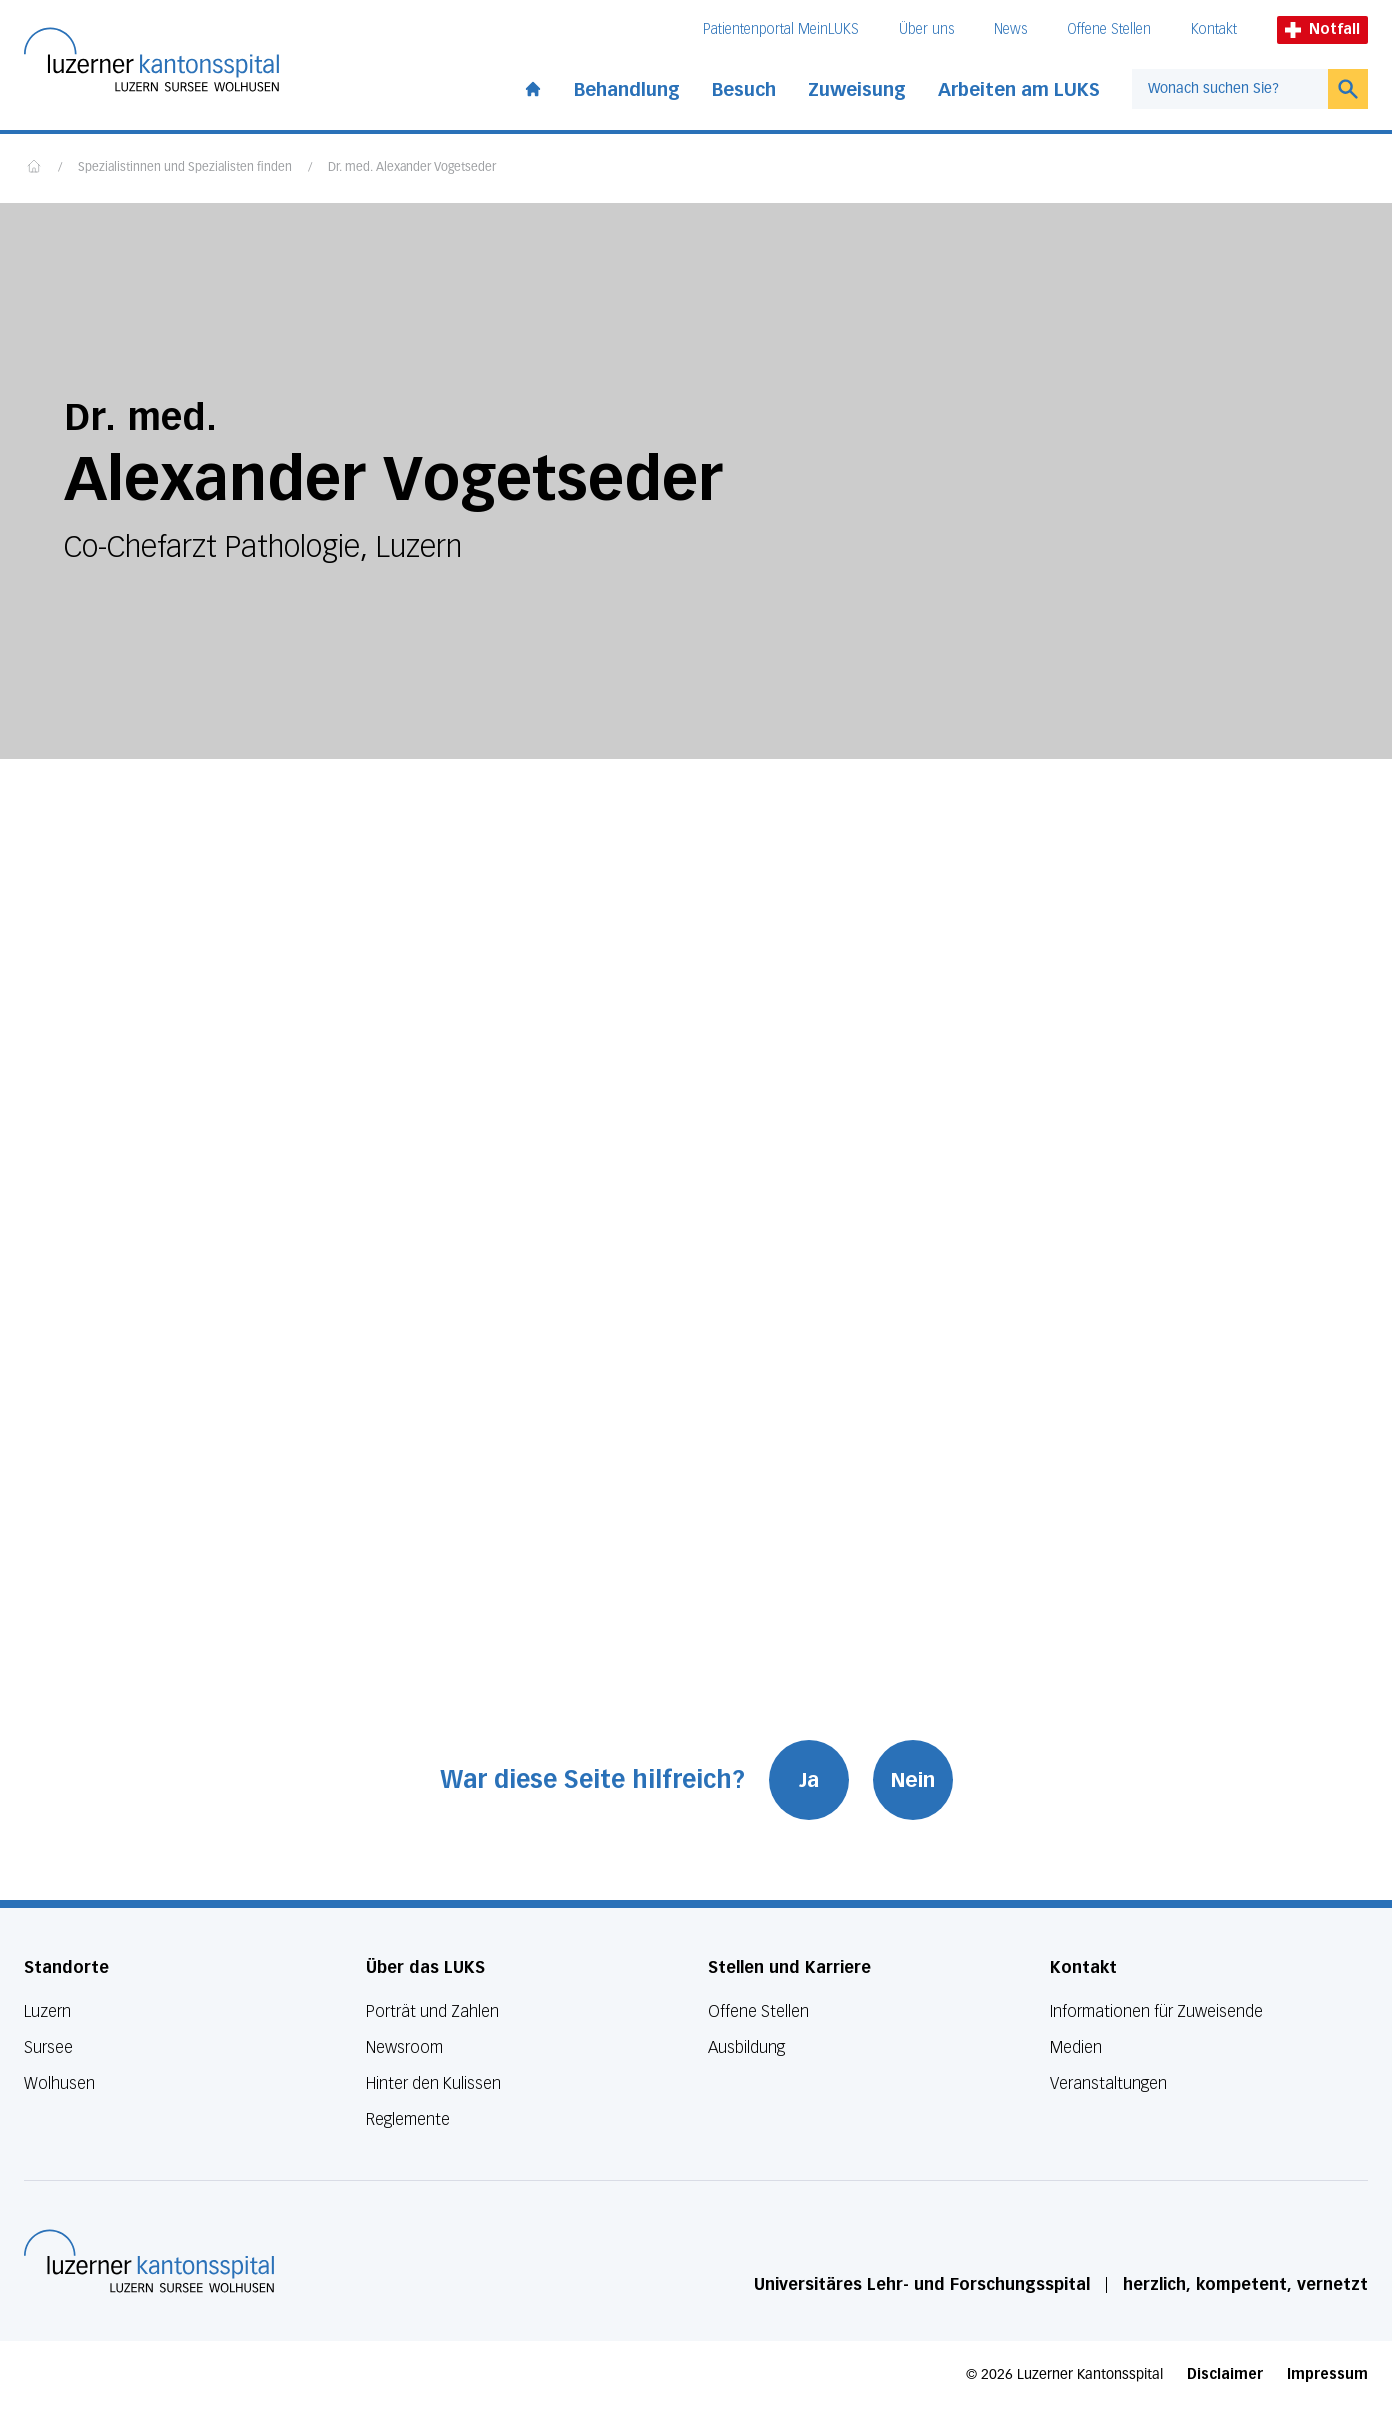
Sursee (48, 2047)
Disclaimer (1225, 2374)
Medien (1076, 2047)
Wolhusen (59, 2083)
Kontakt (1214, 29)
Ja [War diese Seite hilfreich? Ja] (809, 1780)
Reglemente (408, 2119)
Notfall (1322, 29)
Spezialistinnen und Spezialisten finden (185, 168)
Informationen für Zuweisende (1156, 2011)
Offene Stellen (1109, 29)
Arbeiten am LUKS (1019, 90)
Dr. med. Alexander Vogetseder (412, 168)
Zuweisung (857, 90)
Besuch (744, 90)
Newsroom (404, 2047)
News (1010, 29)
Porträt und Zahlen (432, 2011)
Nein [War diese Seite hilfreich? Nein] (913, 1780)
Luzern (47, 2011)
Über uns (926, 29)
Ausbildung (746, 2047)
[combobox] (1230, 89)
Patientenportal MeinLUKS (781, 29)
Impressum (1327, 2374)
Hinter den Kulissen (433, 2083)
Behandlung (627, 90)
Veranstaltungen (1108, 2083)
